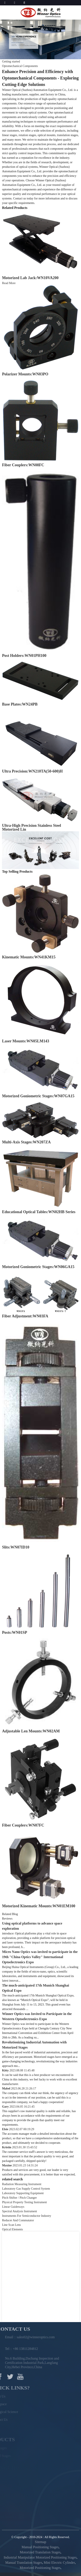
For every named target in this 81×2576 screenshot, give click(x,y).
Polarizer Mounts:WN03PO (25, 374)
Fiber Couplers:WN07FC (23, 1825)
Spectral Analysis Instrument (19, 2211)
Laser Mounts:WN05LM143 (25, 1041)
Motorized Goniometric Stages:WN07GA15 (38, 1096)
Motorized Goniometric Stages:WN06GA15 (38, 1267)
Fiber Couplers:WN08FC (23, 465)
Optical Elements (12, 2229)
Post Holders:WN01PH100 (24, 655)
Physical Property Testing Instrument (24, 2202)
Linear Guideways (13, 2206)
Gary (18, 2106)
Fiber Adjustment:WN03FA (25, 1316)
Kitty (18, 2070)
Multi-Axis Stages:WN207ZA (26, 1142)
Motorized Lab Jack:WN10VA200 (30, 278)
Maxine (20, 2165)
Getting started (11, 61)
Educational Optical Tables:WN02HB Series (38, 1212)
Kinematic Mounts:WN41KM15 (28, 957)
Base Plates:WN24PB (19, 704)
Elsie (18, 2129)
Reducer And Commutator (18, 2220)
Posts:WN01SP (14, 1632)
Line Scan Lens (11, 2224)
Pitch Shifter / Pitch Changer (19, 2197)
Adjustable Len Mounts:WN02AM (31, 1731)
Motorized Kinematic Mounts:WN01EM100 (38, 1906)
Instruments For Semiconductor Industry (26, 2215)
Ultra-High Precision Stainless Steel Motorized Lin (31, 827)
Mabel (19, 2088)
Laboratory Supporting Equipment (23, 2193)
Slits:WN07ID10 (15, 1547)
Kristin (19, 2147)
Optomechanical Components (20, 66)
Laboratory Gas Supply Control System (26, 2188)
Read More (9, 283)
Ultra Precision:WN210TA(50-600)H (32, 771)
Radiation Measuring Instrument (21, 2184)
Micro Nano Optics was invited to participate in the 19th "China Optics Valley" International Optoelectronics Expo (40, 1957)
